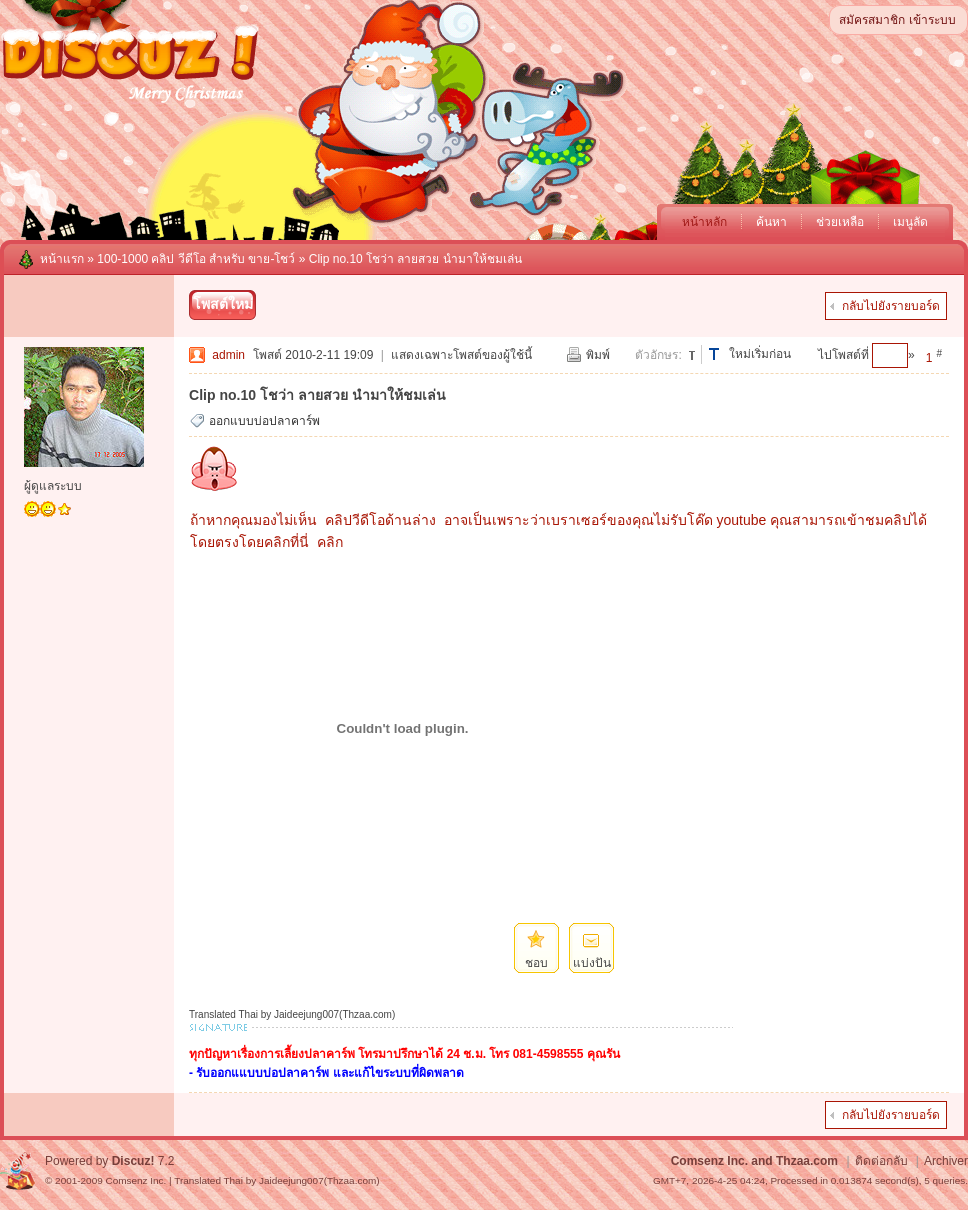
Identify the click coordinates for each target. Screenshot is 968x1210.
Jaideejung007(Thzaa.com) (319, 1180)
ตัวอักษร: (658, 355)
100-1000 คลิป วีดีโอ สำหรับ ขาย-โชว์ (196, 259)
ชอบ (536, 963)
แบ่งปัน (592, 963)
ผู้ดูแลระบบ (53, 486)
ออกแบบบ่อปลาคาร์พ (264, 421)
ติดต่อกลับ (881, 1161)
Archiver (946, 1161)
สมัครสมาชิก (872, 20)
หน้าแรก (62, 259)
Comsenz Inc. (135, 1180)
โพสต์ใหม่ (223, 304)
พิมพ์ (598, 355)
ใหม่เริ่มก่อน (760, 354)
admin (228, 355)
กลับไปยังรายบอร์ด (891, 306)
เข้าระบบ (932, 20)
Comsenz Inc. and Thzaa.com (754, 1161)
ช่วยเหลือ (840, 222)
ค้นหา (771, 222)
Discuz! (133, 1161)
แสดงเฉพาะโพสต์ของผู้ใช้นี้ (461, 355)
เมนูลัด (910, 222)
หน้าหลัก (704, 222)
